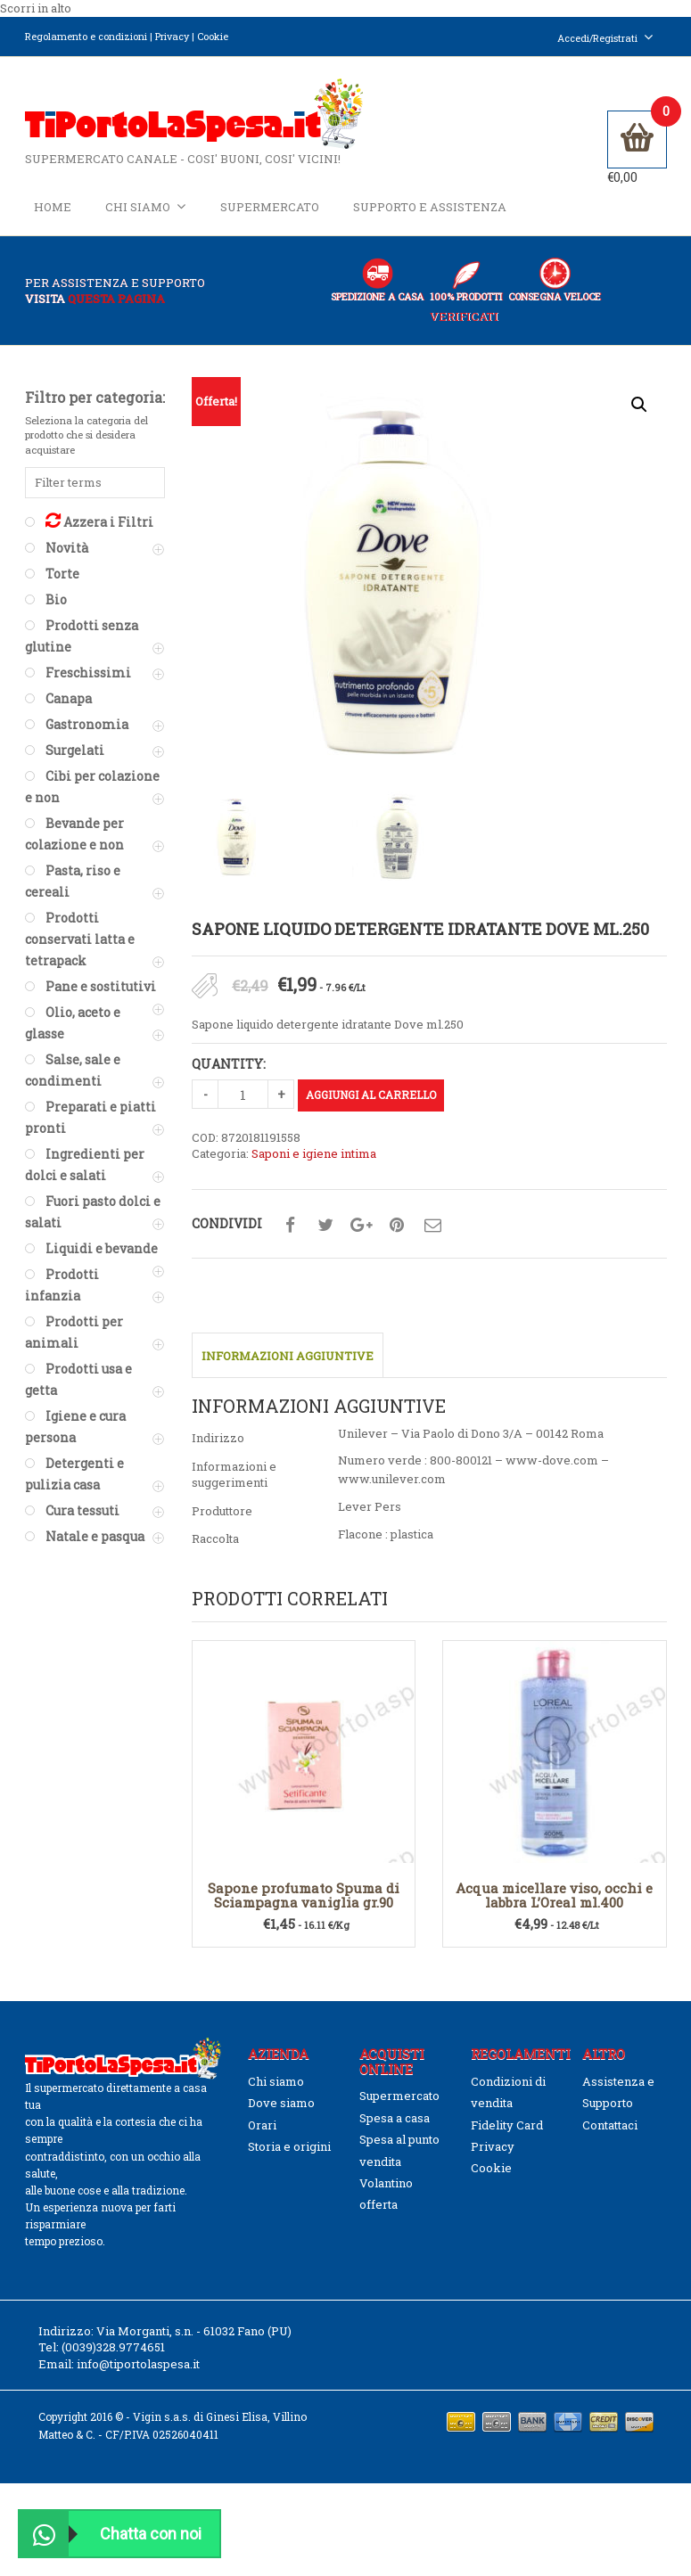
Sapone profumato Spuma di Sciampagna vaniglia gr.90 (303, 1896)
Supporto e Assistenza (429, 207)
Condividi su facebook (290, 1226)
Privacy (172, 36)
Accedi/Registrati (605, 38)
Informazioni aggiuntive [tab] (288, 1357)
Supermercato (269, 207)
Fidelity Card (507, 2125)
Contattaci (610, 2125)
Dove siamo (281, 2104)
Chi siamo (145, 206)
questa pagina (116, 299)
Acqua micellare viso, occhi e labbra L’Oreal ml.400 (554, 1896)
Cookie (212, 36)
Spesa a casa (394, 2119)
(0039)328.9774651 (113, 2348)
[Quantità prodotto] (243, 1095)
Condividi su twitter (325, 1226)
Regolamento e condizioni (86, 36)
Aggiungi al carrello (371, 1095)
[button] (639, 405)
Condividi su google (361, 1226)
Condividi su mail (432, 1226)
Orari (262, 2125)
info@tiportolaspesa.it (138, 2365)
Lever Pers (369, 1507)
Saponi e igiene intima (313, 1154)
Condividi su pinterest (397, 1226)
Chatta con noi (111, 2533)
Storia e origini (289, 2147)
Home (52, 207)
